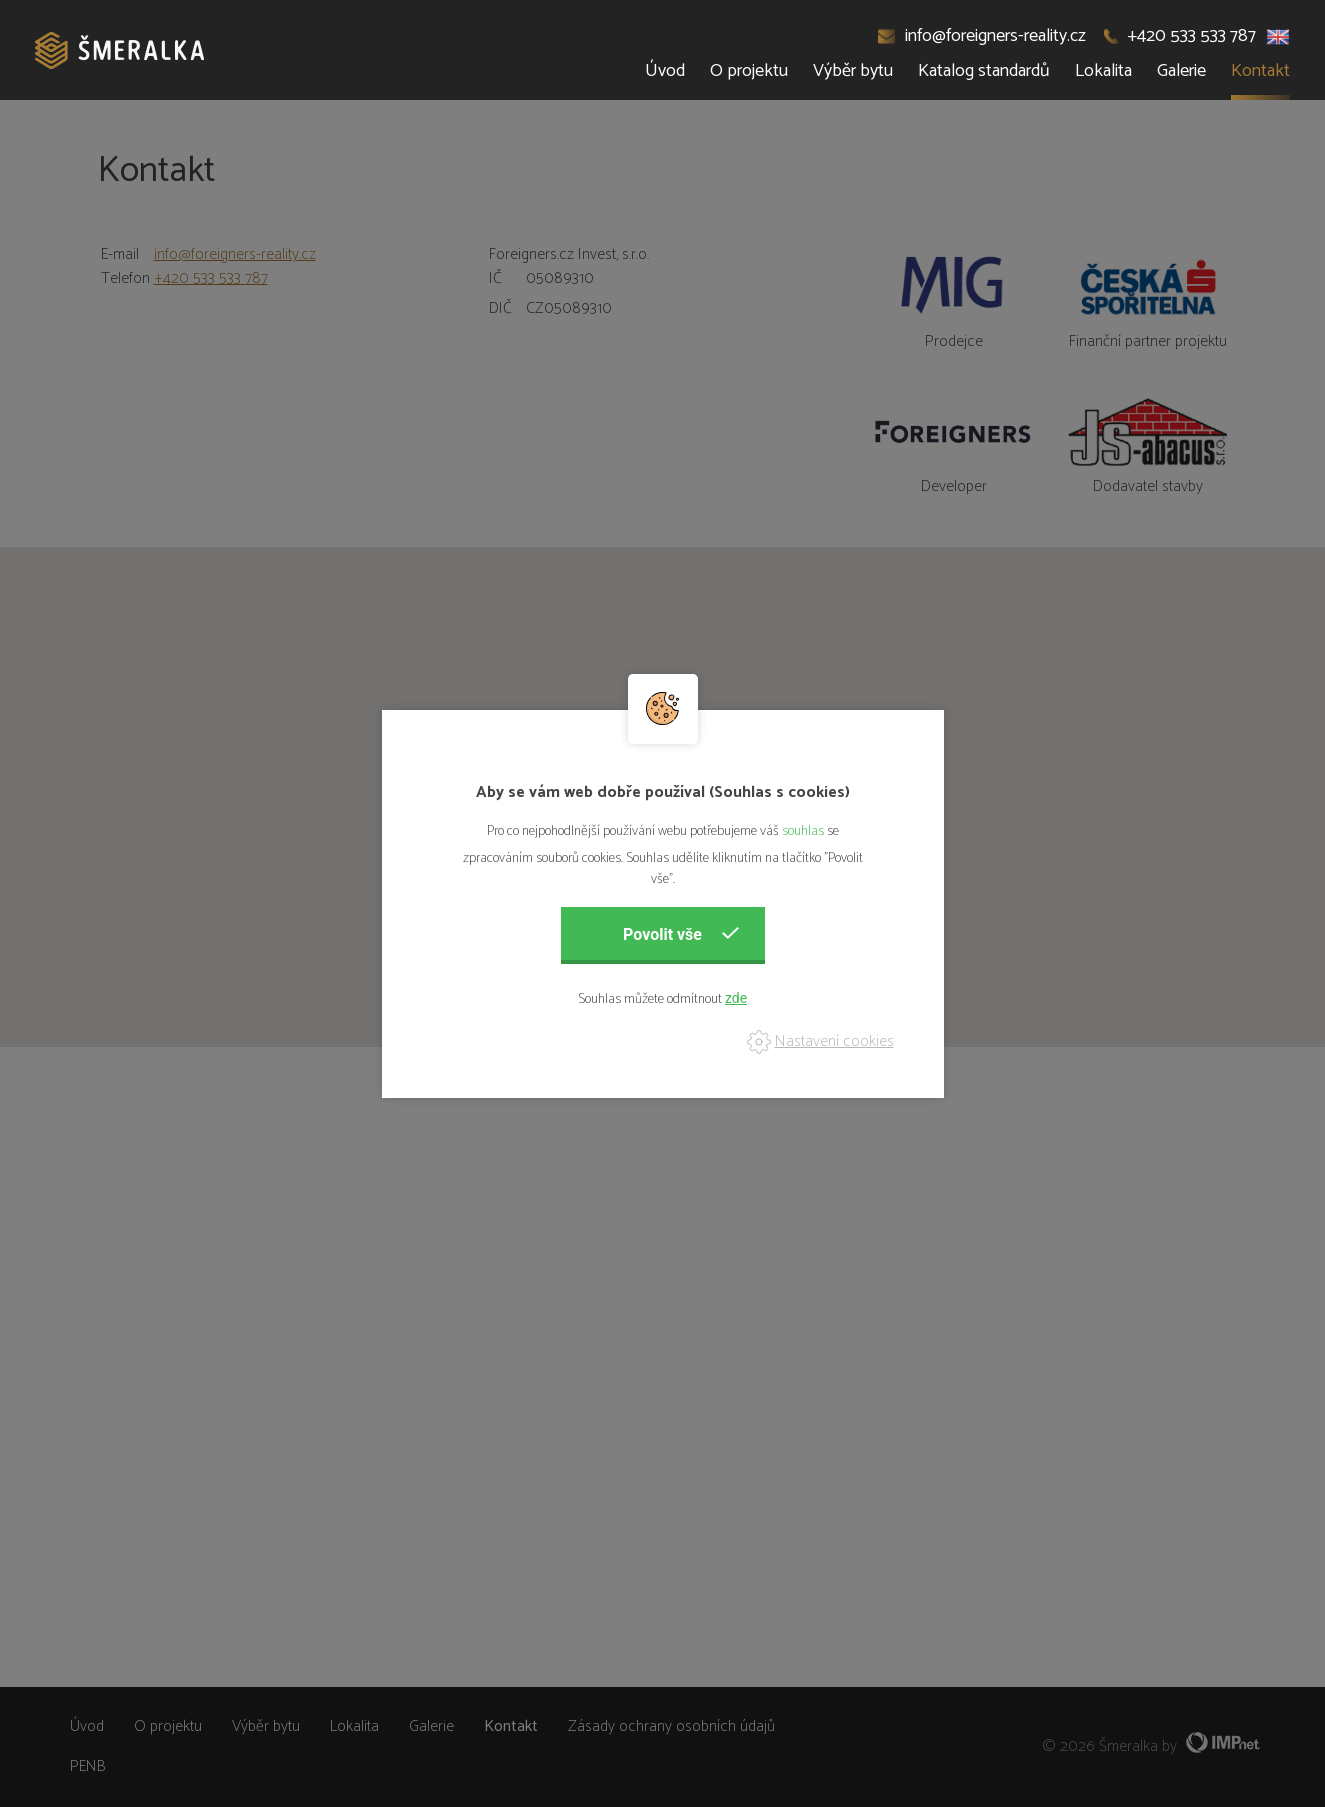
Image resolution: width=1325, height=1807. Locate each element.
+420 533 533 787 (1180, 36)
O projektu (749, 71)
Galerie (1181, 71)
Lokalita (1103, 71)
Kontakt (1260, 71)
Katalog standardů (984, 71)
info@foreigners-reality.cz (982, 36)
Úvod (665, 71)
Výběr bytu (853, 71)
